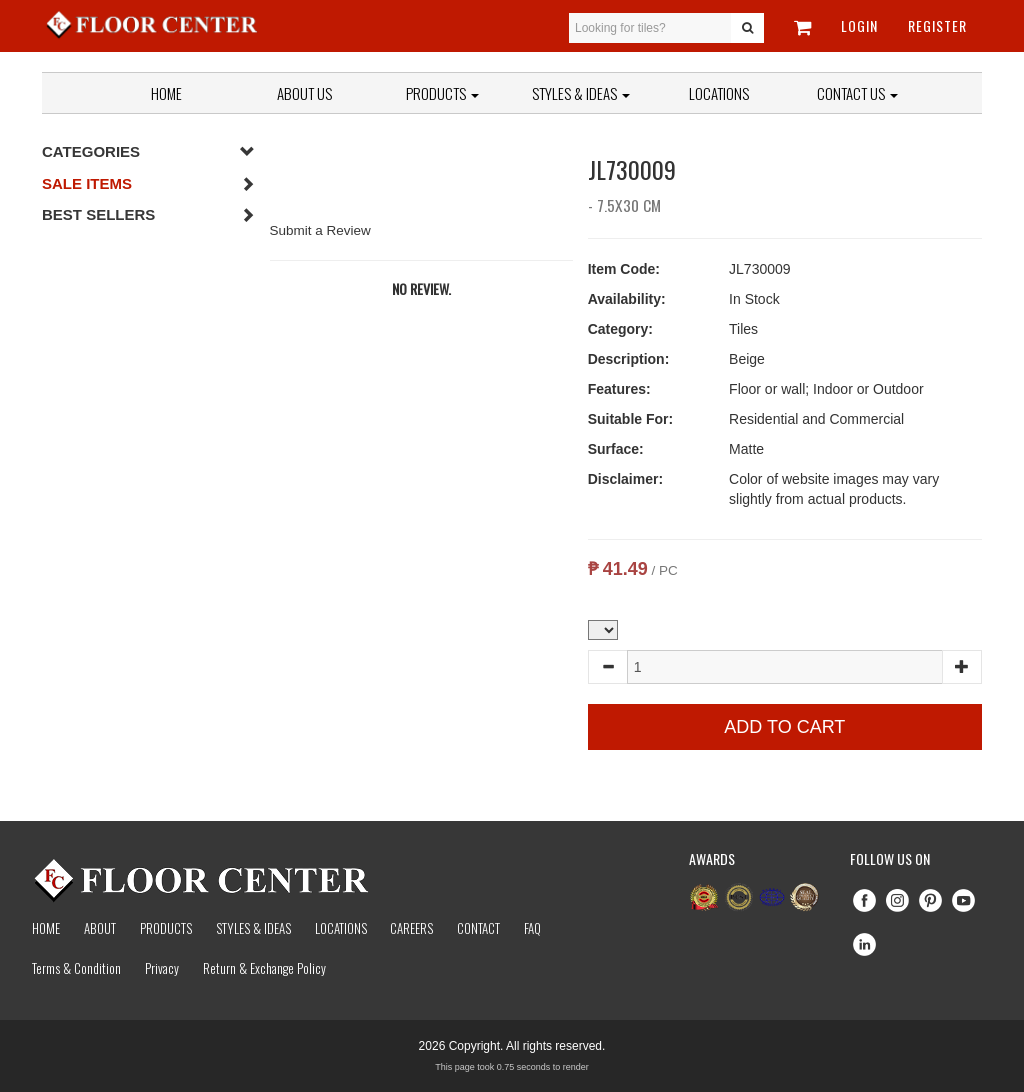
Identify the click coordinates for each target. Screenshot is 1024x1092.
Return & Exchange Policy (264, 968)
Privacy (162, 968)
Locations (719, 93)
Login (859, 25)
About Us (304, 93)
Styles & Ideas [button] (581, 93)
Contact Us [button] (857, 93)
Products (442, 93)
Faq (532, 928)
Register (937, 25)
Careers (411, 928)
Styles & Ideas (253, 928)
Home (166, 93)
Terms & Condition (76, 968)
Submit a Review (320, 230)
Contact (478, 928)
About (100, 928)
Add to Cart (784, 727)
